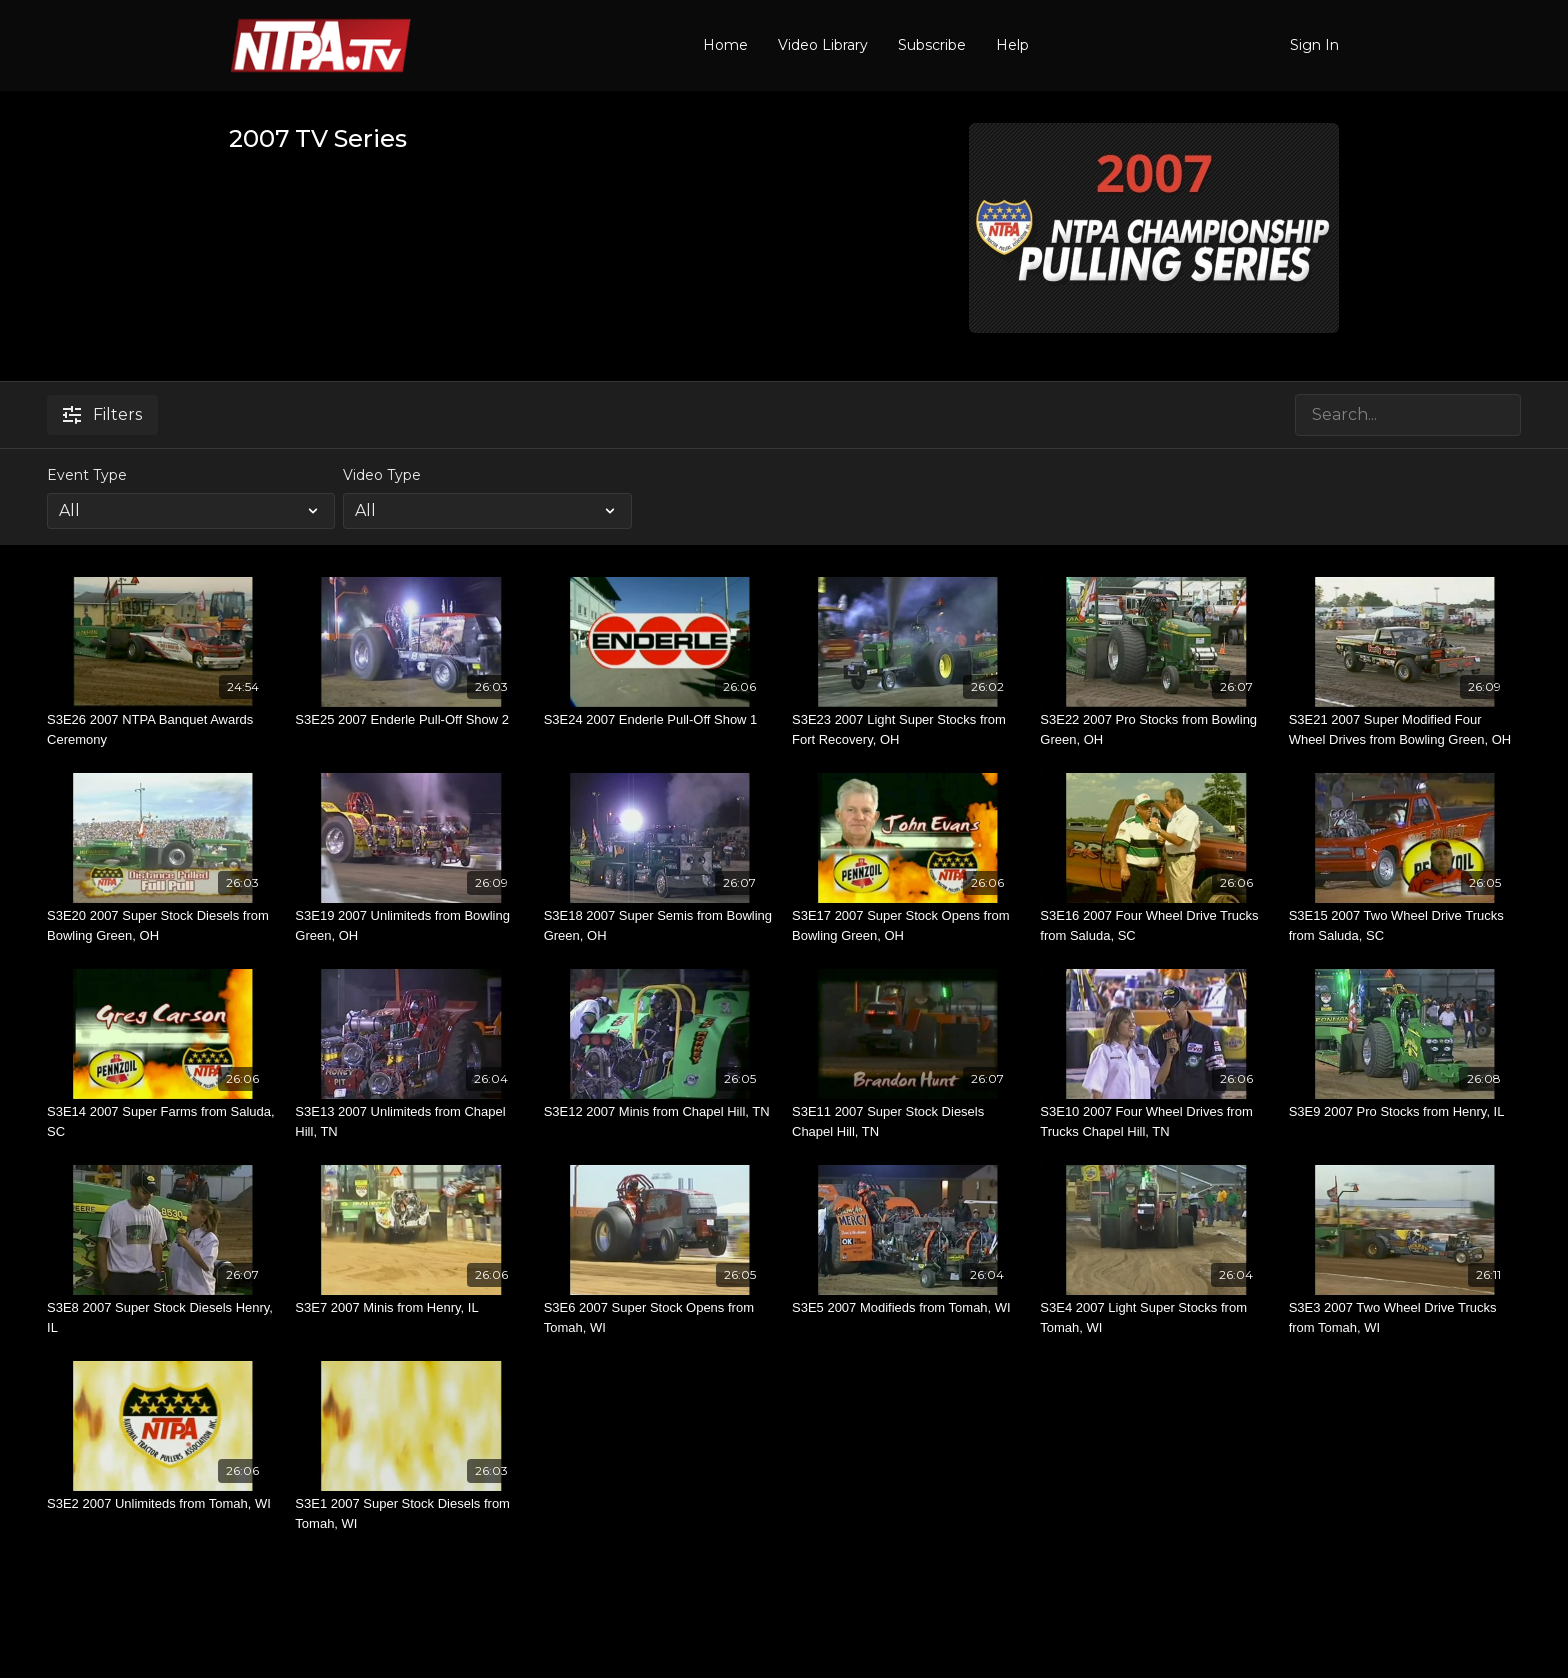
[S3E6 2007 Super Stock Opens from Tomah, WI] (660, 1317)
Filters (102, 414)
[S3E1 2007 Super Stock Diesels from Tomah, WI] (411, 1513)
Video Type (382, 475)
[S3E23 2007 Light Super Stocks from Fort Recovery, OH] (908, 729)
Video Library (823, 45)
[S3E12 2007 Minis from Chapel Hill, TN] (660, 1112)
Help (1012, 45)
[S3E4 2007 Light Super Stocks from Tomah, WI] (1156, 1317)
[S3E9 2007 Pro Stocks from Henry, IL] (1405, 1112)
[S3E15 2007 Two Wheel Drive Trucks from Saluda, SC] (1405, 925)
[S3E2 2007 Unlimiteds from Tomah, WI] (163, 1504)
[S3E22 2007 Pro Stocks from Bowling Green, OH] (1156, 729)
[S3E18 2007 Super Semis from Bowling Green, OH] (660, 925)
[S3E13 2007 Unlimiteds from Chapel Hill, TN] (411, 1121)
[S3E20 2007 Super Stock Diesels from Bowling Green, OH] (163, 925)
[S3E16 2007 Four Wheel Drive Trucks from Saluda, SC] (1156, 925)
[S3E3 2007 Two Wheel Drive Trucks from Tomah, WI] (1405, 1317)
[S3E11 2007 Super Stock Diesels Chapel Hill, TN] (908, 1121)
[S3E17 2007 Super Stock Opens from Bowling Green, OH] (908, 925)
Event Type (87, 475)
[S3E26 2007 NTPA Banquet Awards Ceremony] (163, 729)
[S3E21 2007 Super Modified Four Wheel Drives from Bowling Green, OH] (1405, 729)
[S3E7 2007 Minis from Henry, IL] (411, 1308)
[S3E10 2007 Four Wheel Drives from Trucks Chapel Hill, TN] (1156, 1121)
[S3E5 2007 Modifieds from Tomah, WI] (908, 1308)
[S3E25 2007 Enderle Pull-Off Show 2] (411, 720)
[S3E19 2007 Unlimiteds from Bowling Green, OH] (411, 925)
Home (725, 45)
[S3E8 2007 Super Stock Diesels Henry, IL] (163, 1317)
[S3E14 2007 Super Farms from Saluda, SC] (163, 1121)
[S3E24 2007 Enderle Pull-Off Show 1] (660, 720)
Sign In (1314, 45)
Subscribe (932, 45)
